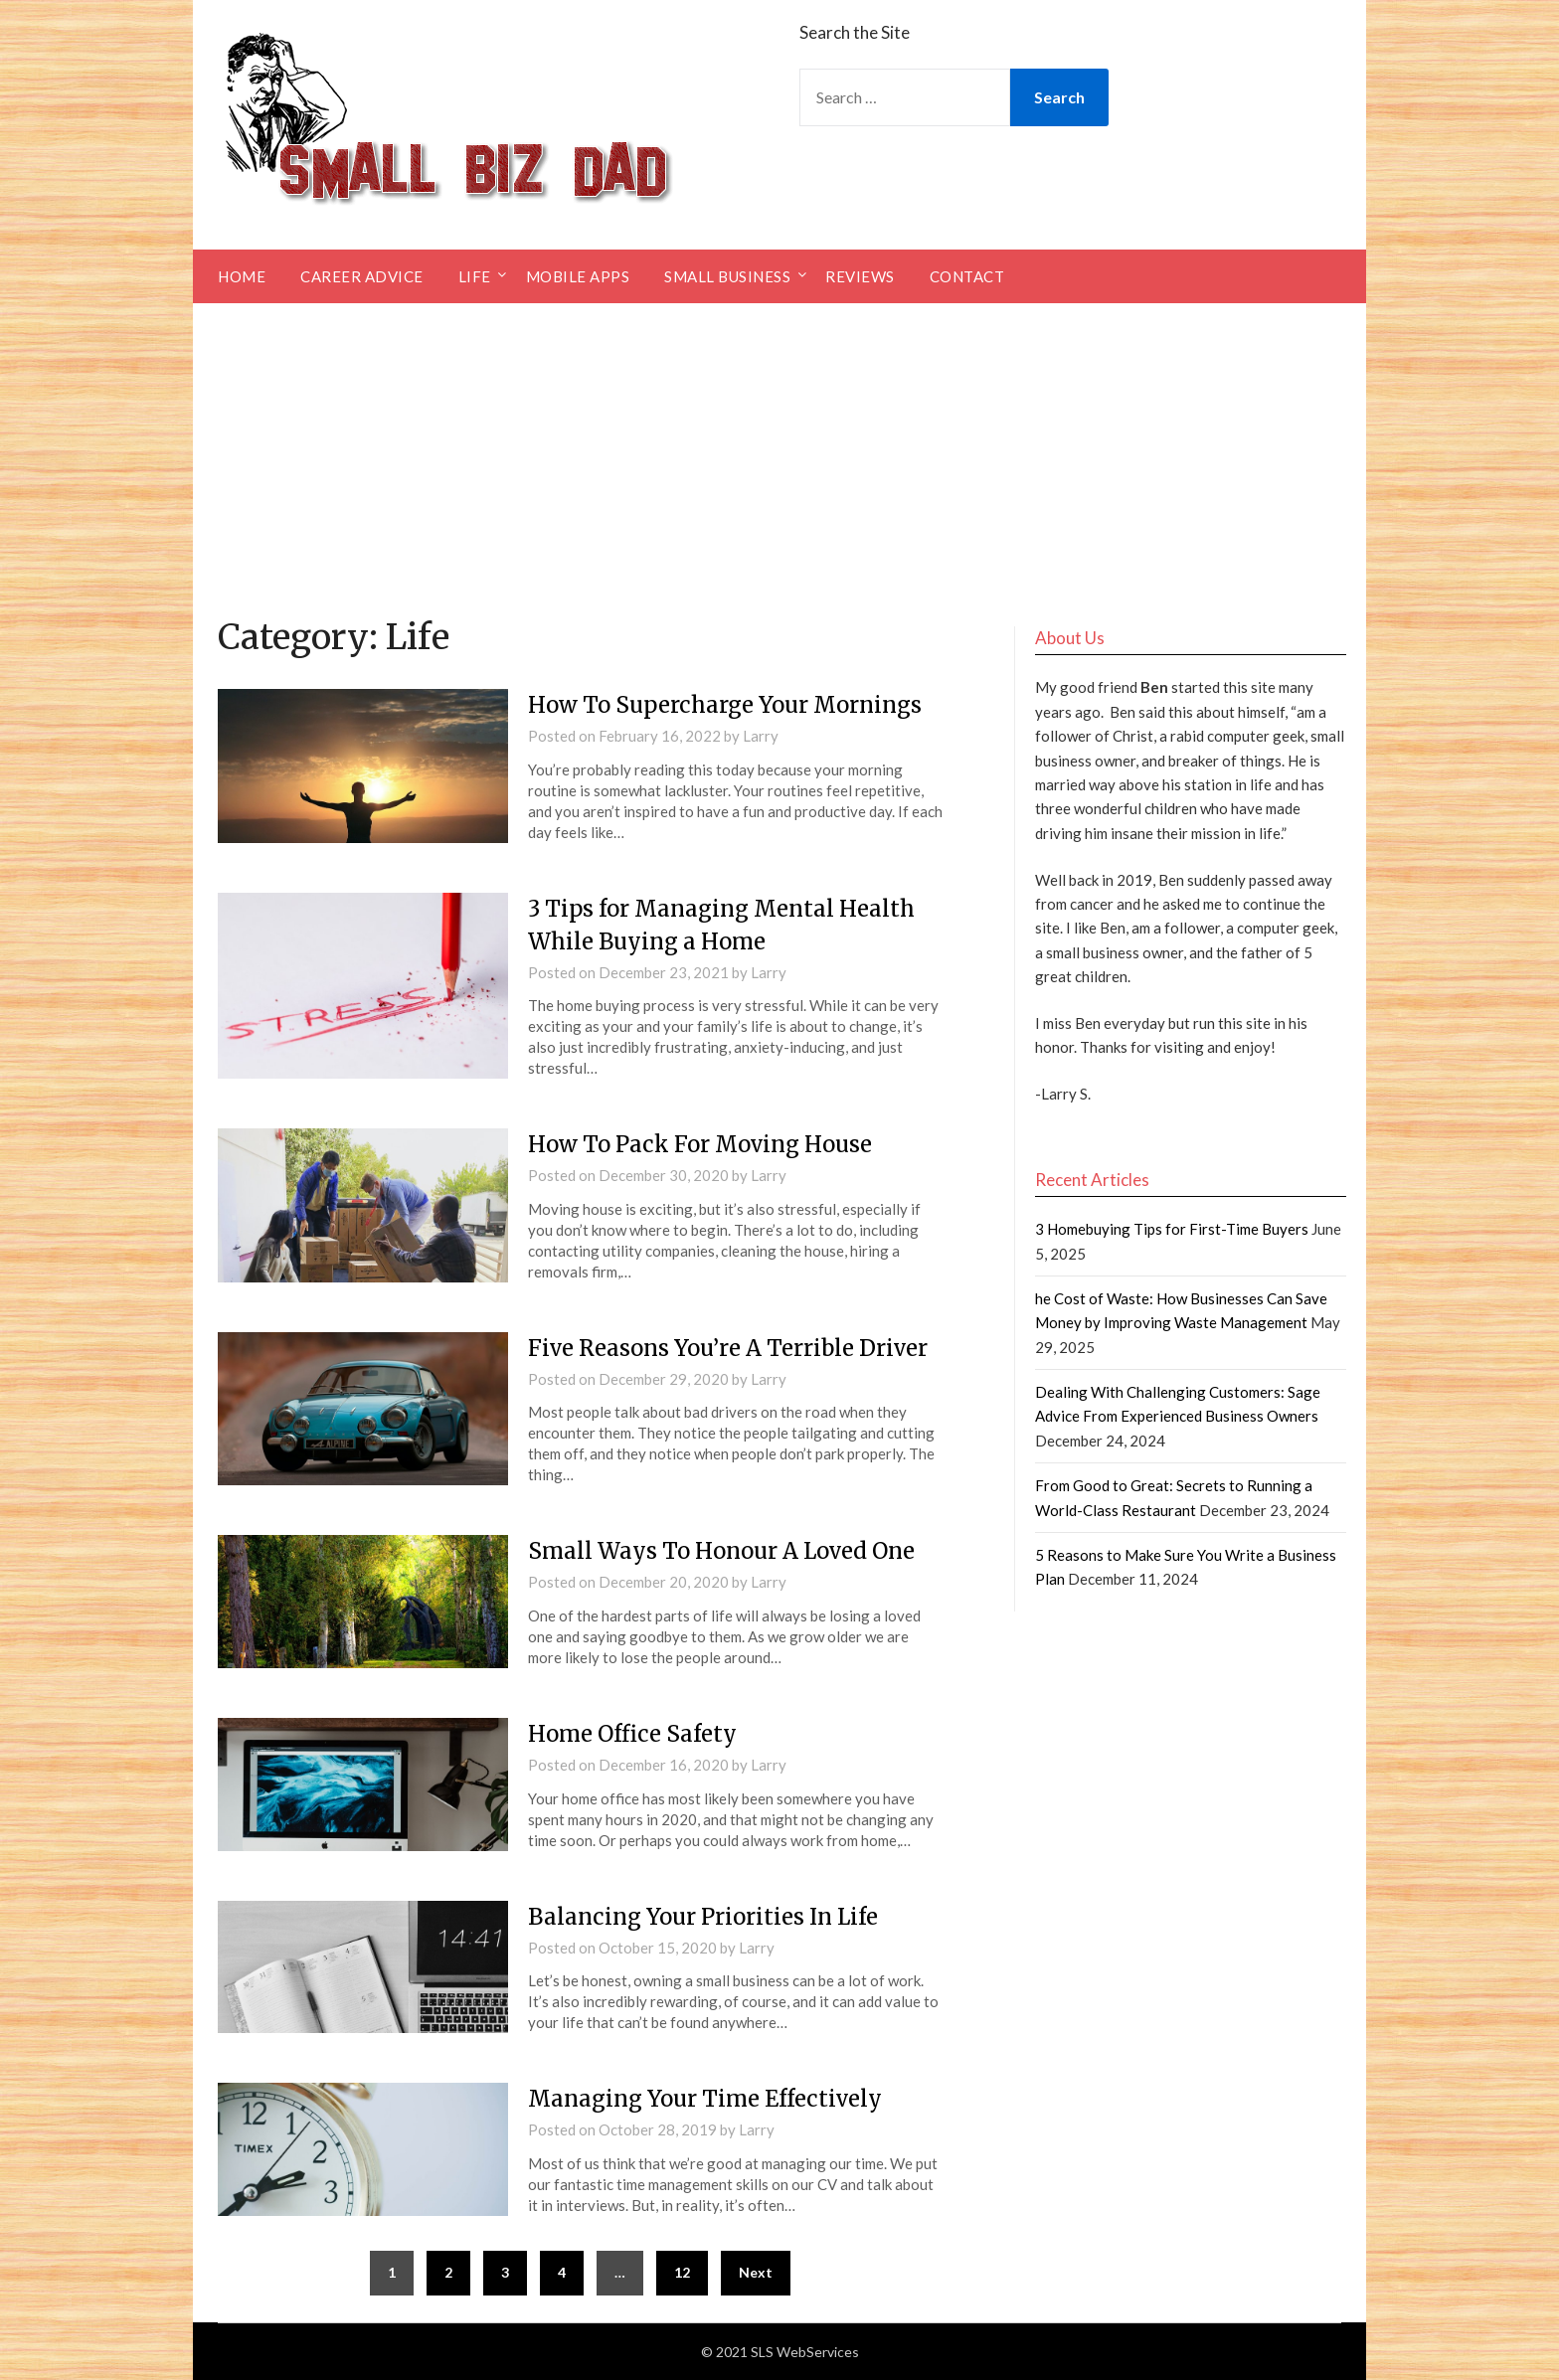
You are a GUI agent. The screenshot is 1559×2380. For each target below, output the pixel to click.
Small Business (727, 276)
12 (682, 2272)
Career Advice (362, 276)
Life (474, 276)
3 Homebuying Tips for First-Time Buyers (1171, 1229)
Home (241, 276)
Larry (761, 736)
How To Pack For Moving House (700, 1144)
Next (756, 2272)
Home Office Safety (632, 1734)
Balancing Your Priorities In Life (703, 1917)
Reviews (860, 276)
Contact (967, 276)
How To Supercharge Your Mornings (725, 705)
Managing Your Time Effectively (705, 2099)
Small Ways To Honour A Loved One (721, 1551)
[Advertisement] (779, 452)
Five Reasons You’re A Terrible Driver (728, 1348)
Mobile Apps (578, 276)
